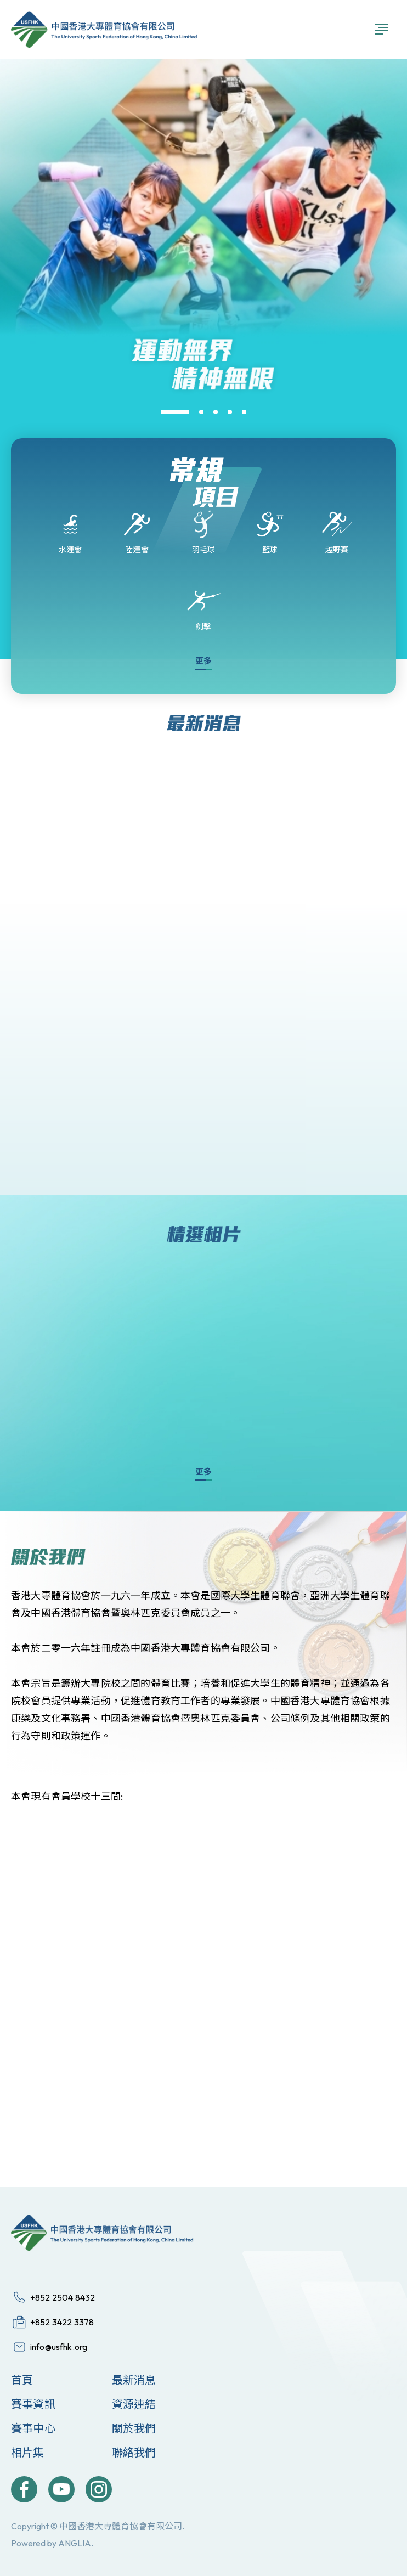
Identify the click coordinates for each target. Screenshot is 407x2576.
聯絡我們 (134, 2452)
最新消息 (134, 2380)
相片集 (27, 2452)
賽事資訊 (33, 2404)
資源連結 (134, 2404)
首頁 (22, 2380)
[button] (175, 412)
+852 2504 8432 (62, 2297)
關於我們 (134, 2428)
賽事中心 (33, 2428)
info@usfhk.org (58, 2346)
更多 (203, 661)
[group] (203, 420)
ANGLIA (74, 2543)
